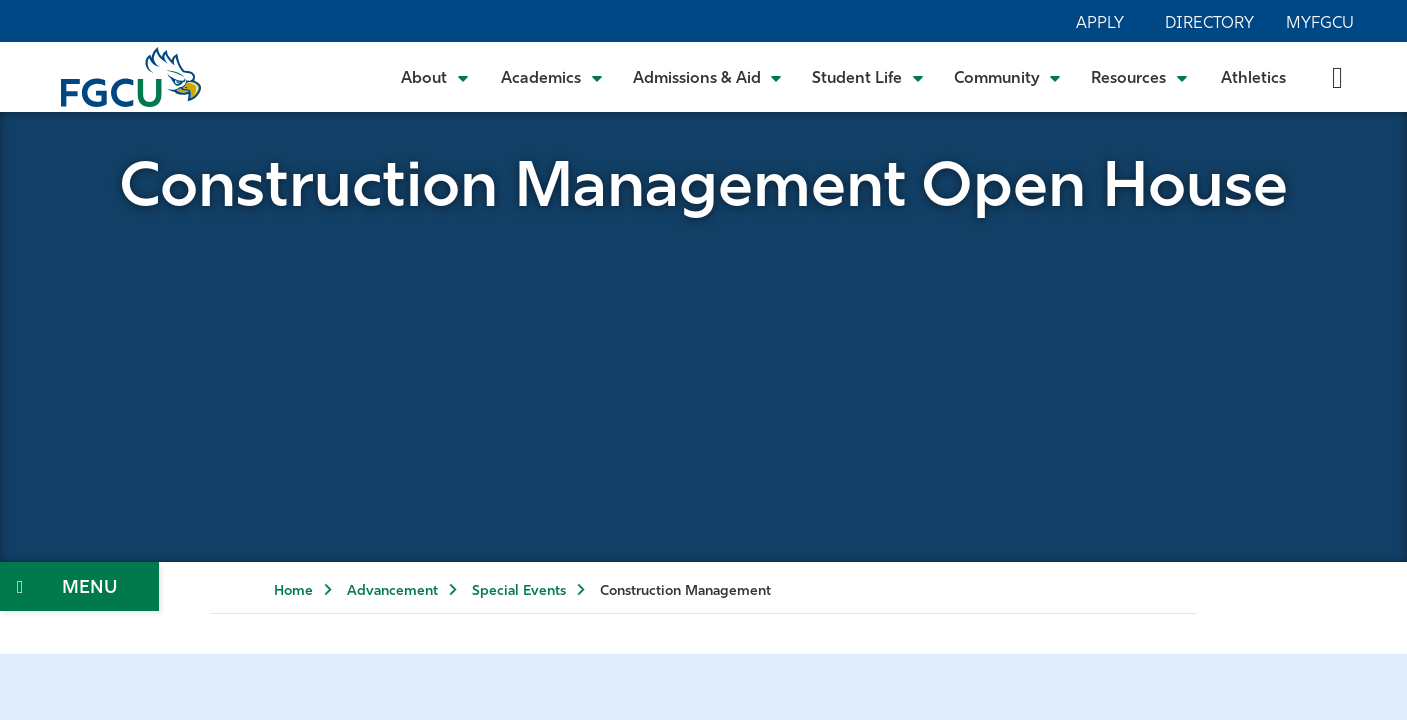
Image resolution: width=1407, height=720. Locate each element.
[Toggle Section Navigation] (79, 586)
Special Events (519, 591)
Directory (1209, 24)
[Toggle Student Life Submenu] (868, 77)
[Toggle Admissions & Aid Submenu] (708, 77)
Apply (1100, 24)
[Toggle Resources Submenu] (1139, 77)
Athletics (1253, 79)
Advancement (392, 591)
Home (293, 591)
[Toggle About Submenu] (436, 77)
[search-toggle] (1337, 76)
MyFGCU (1320, 24)
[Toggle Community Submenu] (1008, 77)
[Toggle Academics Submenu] (552, 77)
